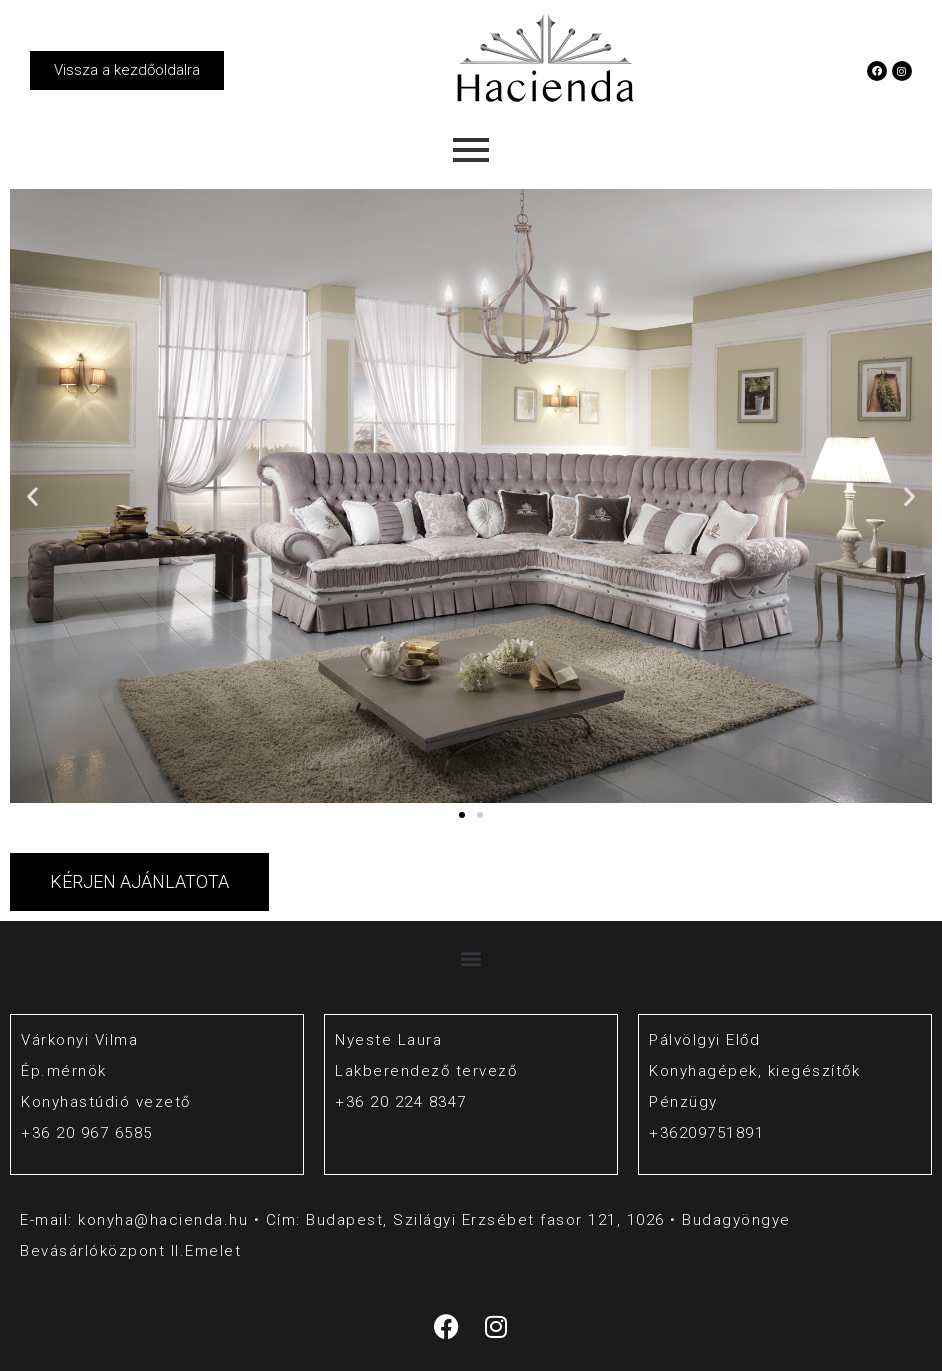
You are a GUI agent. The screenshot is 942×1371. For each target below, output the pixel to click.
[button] (32, 496)
